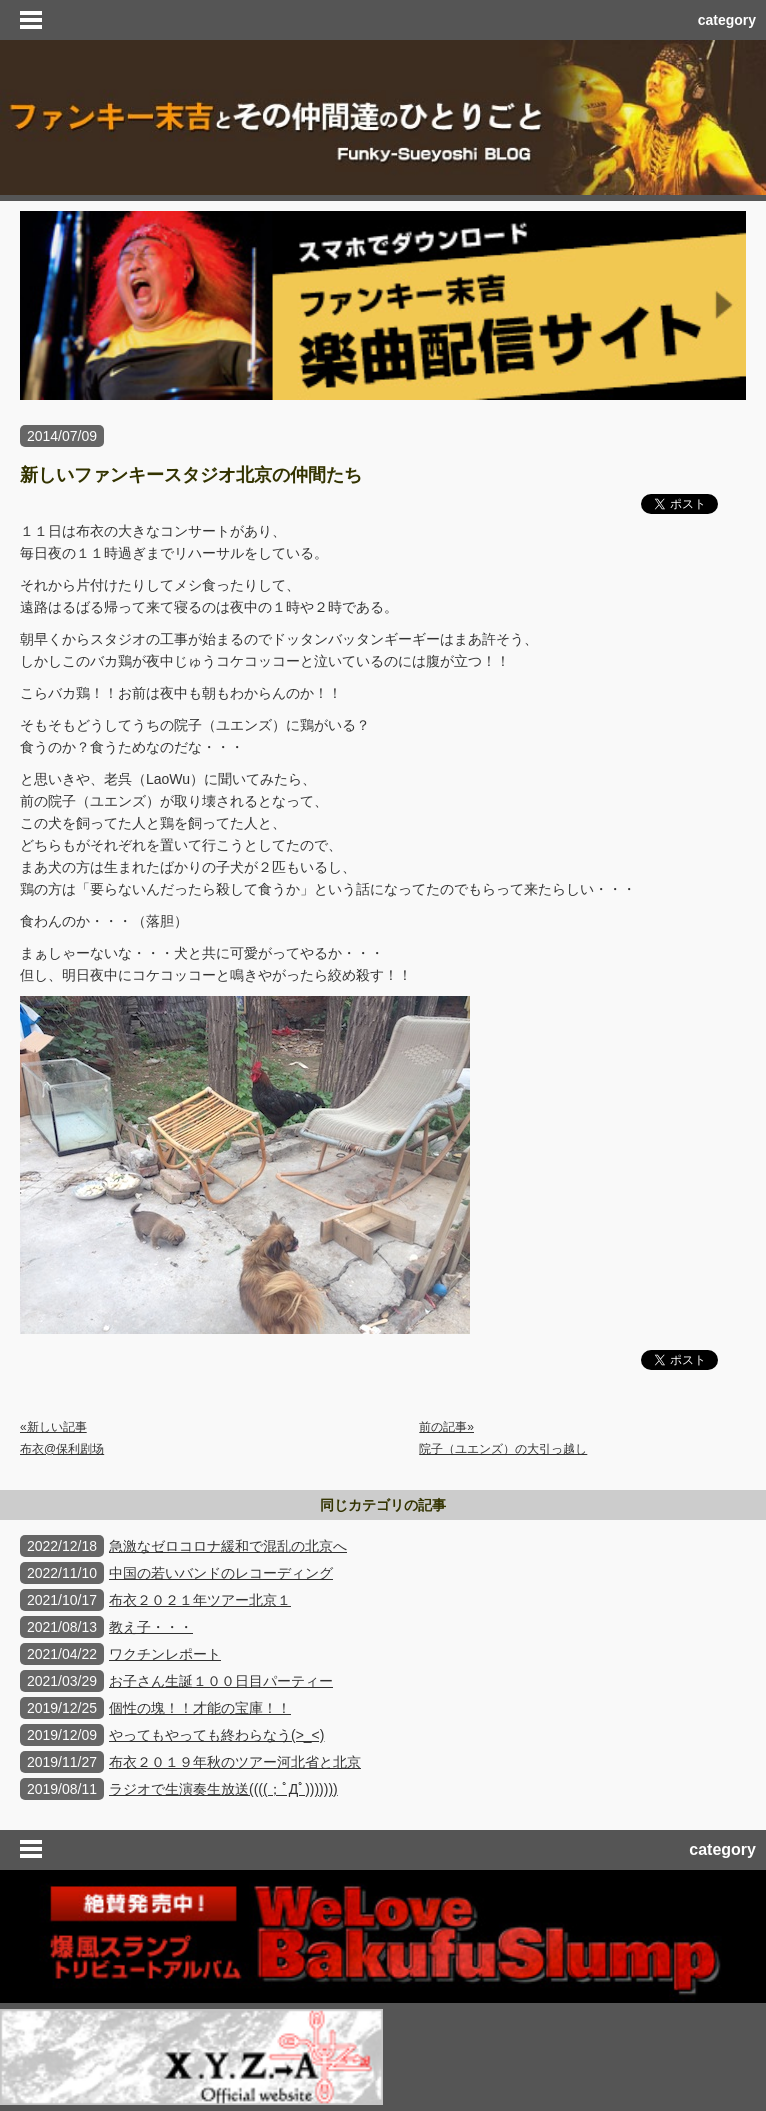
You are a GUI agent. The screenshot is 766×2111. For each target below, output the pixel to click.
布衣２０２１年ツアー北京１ (200, 1600)
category (727, 20)
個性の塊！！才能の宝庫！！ (200, 1708)
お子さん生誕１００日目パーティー (221, 1681)
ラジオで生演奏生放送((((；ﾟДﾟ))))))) (223, 1789)
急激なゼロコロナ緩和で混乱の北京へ (228, 1546)
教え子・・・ (151, 1627)
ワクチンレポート (165, 1654)
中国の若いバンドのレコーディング (221, 1573)
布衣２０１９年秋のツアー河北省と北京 (235, 1762)
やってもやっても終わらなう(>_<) (216, 1735)
